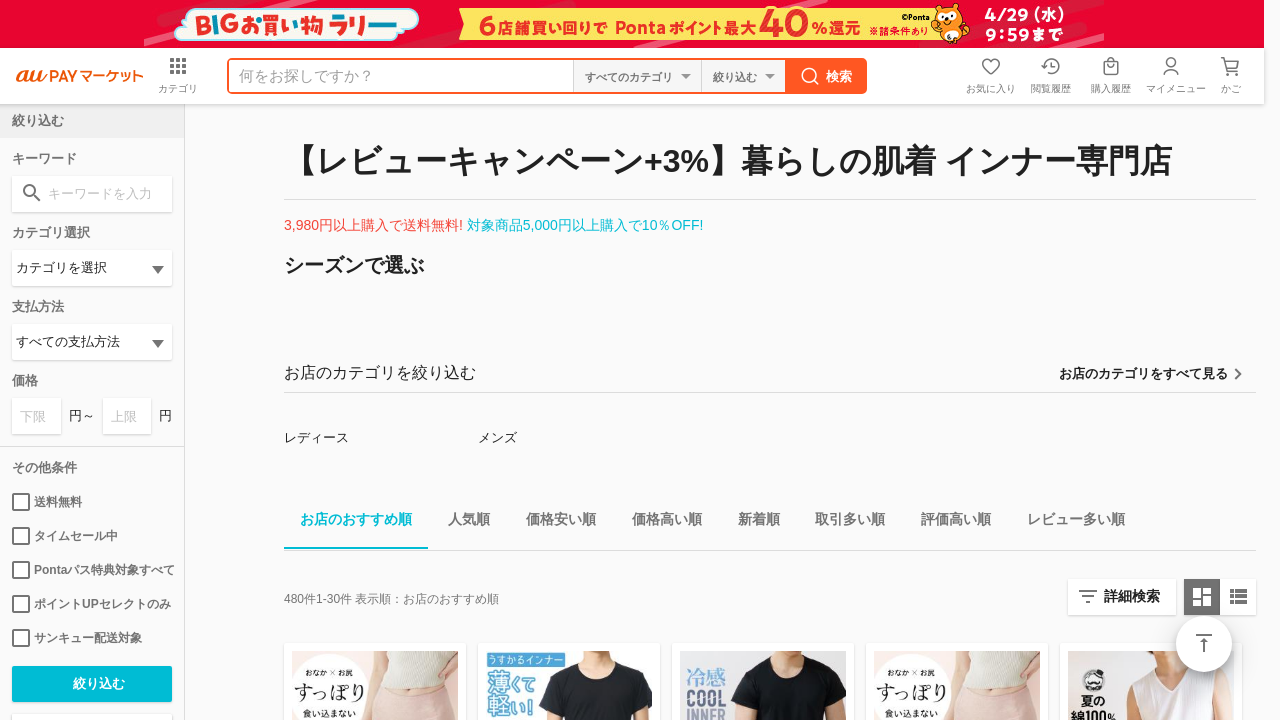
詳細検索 (1132, 596)
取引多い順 (842, 522)
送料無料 (47, 502)
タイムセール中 (65, 536)
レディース (316, 437)
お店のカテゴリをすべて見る (1143, 373)
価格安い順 (553, 522)
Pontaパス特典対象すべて (92, 570)
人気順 (461, 522)
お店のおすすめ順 (348, 522)
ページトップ (1204, 644)
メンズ (497, 437)
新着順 (751, 522)
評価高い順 (948, 522)
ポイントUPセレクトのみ (91, 604)
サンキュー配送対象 (77, 638)
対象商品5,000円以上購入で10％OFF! (585, 225)
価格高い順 (659, 522)
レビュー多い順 (1068, 522)
